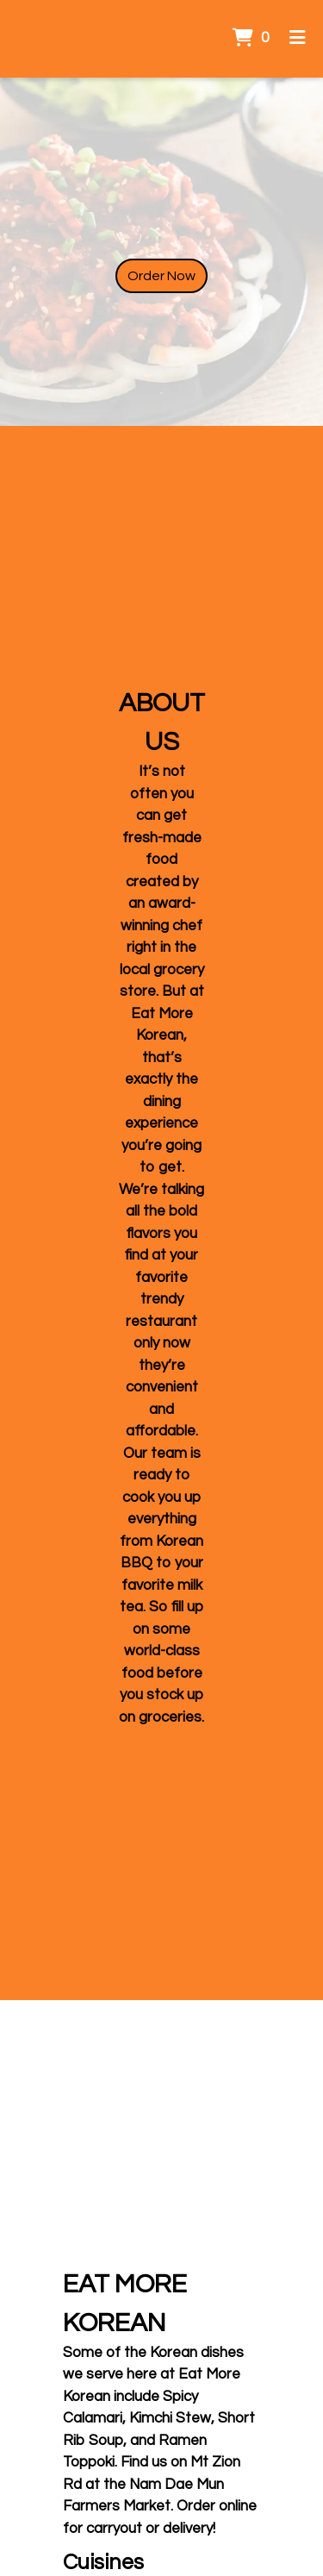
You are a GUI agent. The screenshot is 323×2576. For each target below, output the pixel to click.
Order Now (161, 276)
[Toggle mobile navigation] (297, 39)
